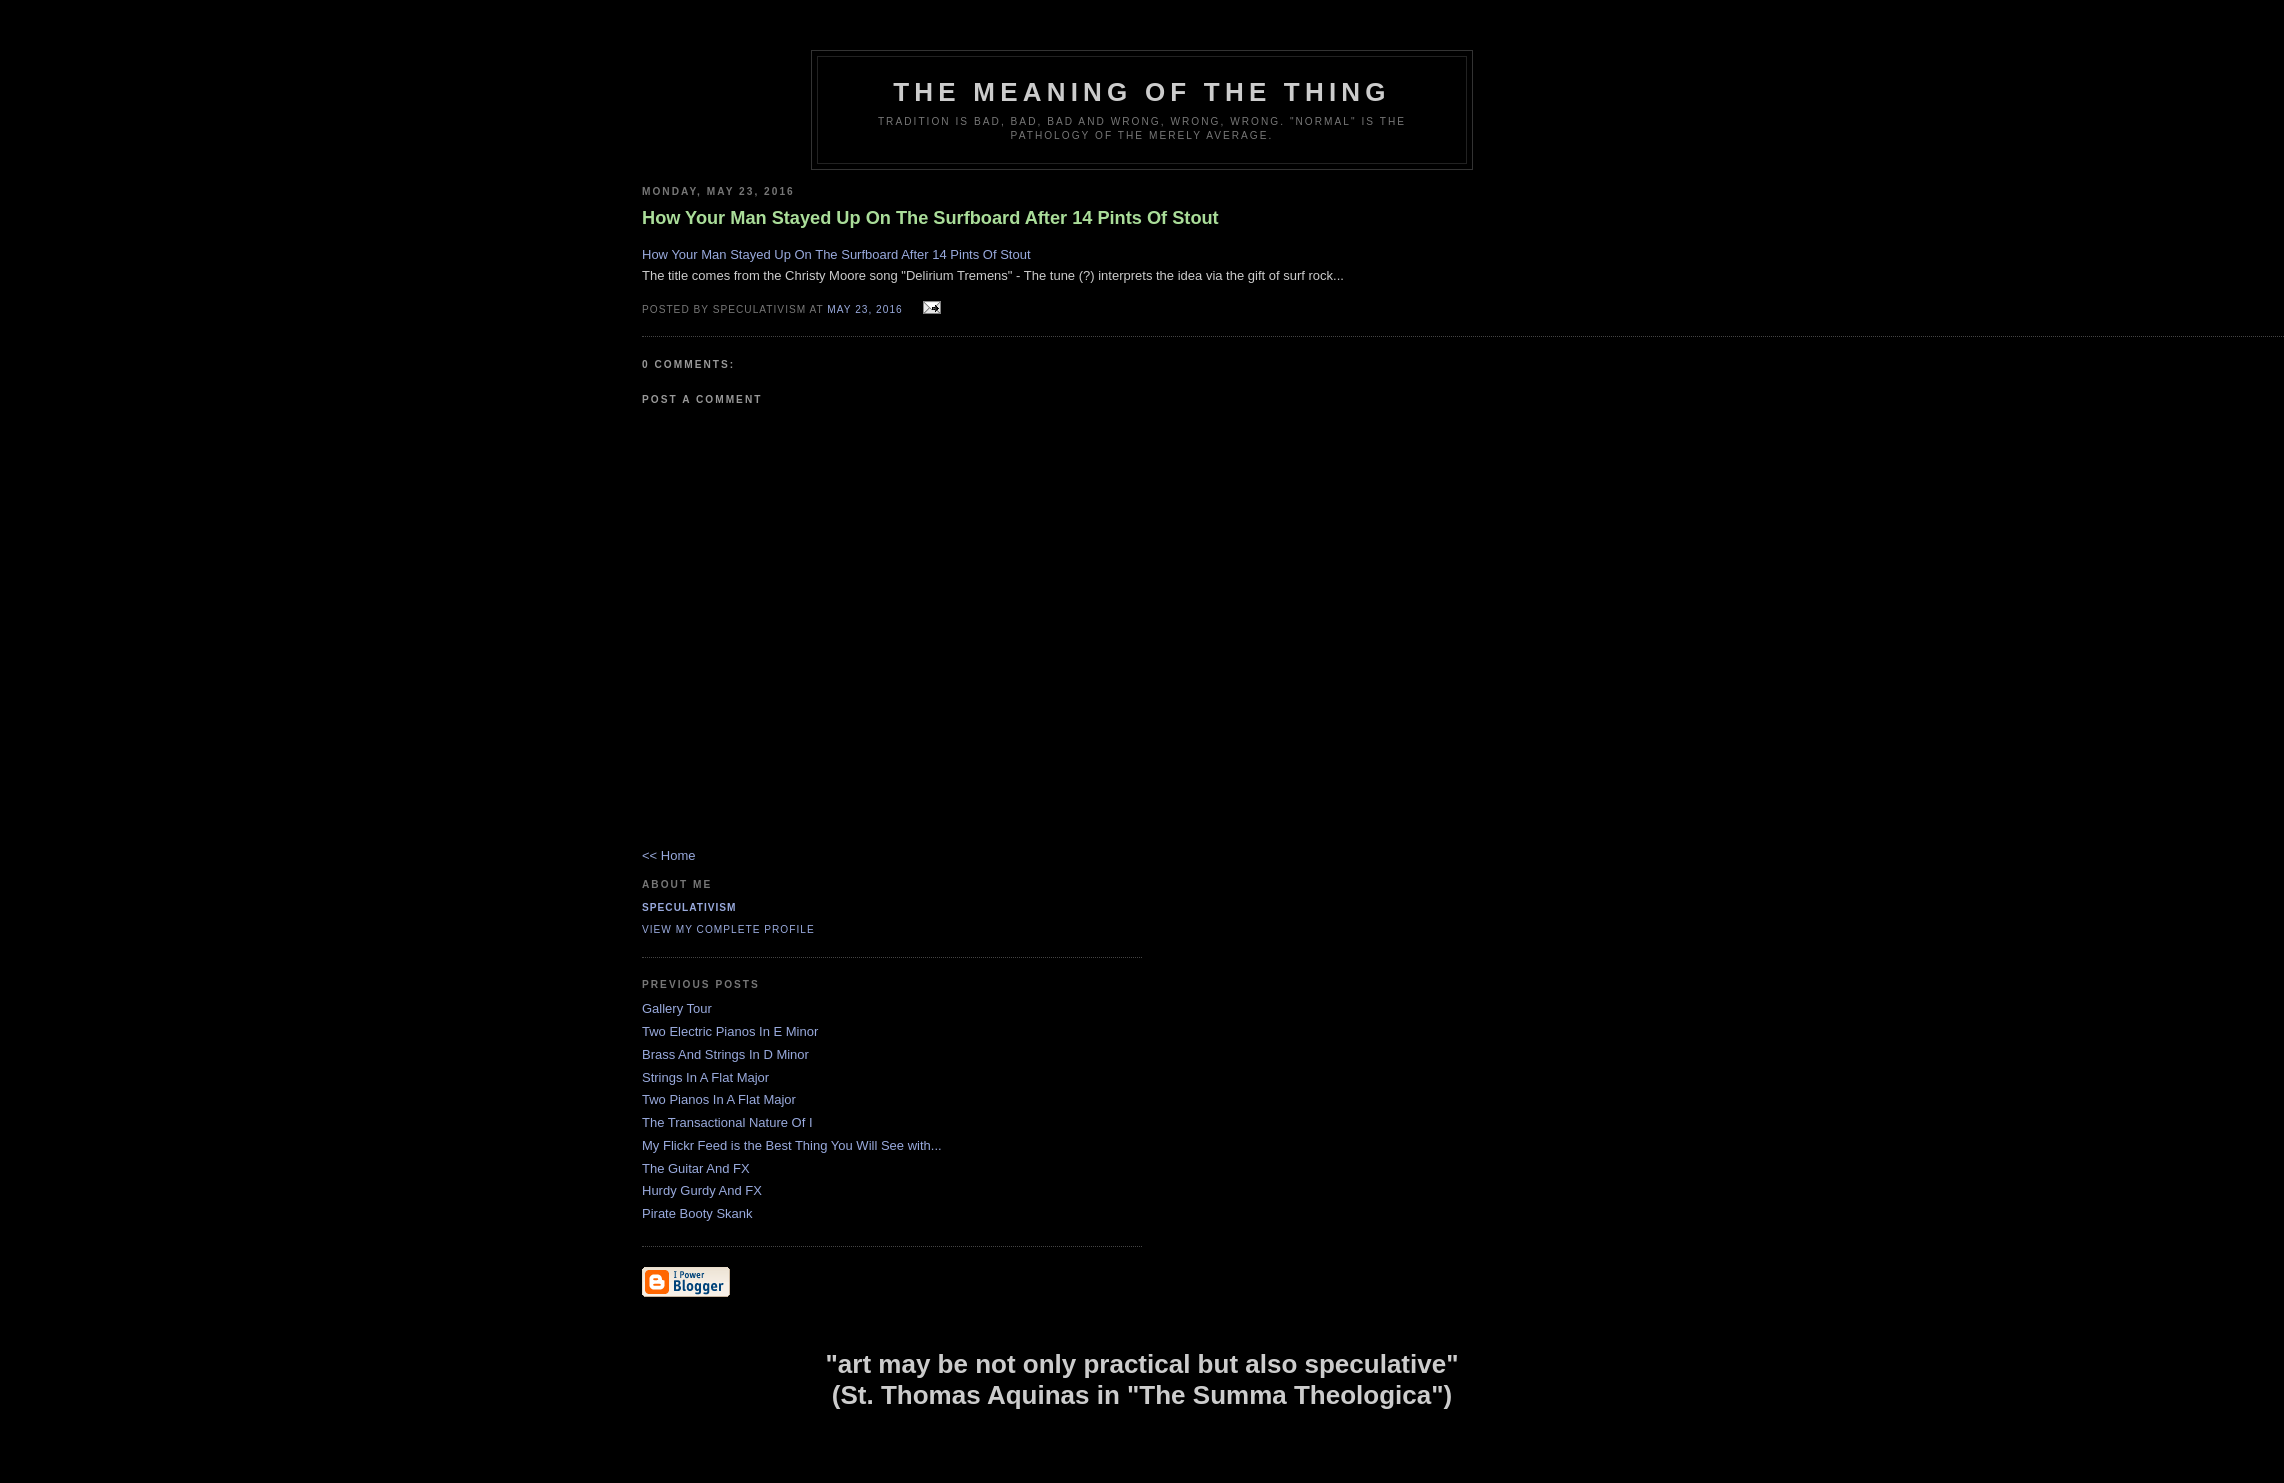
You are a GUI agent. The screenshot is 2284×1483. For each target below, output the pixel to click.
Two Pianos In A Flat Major (719, 1099)
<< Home (668, 855)
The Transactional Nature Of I (727, 1122)
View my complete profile (728, 929)
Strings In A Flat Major (705, 1077)
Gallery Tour (677, 1008)
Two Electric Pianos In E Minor (730, 1031)
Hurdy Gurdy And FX (702, 1190)
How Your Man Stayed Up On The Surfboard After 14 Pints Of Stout (836, 254)
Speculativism (689, 907)
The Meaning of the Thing (1141, 92)
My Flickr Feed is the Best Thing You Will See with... (792, 1145)
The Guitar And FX (696, 1168)
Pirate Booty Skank (697, 1213)
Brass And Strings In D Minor (725, 1054)
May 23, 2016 (864, 309)
